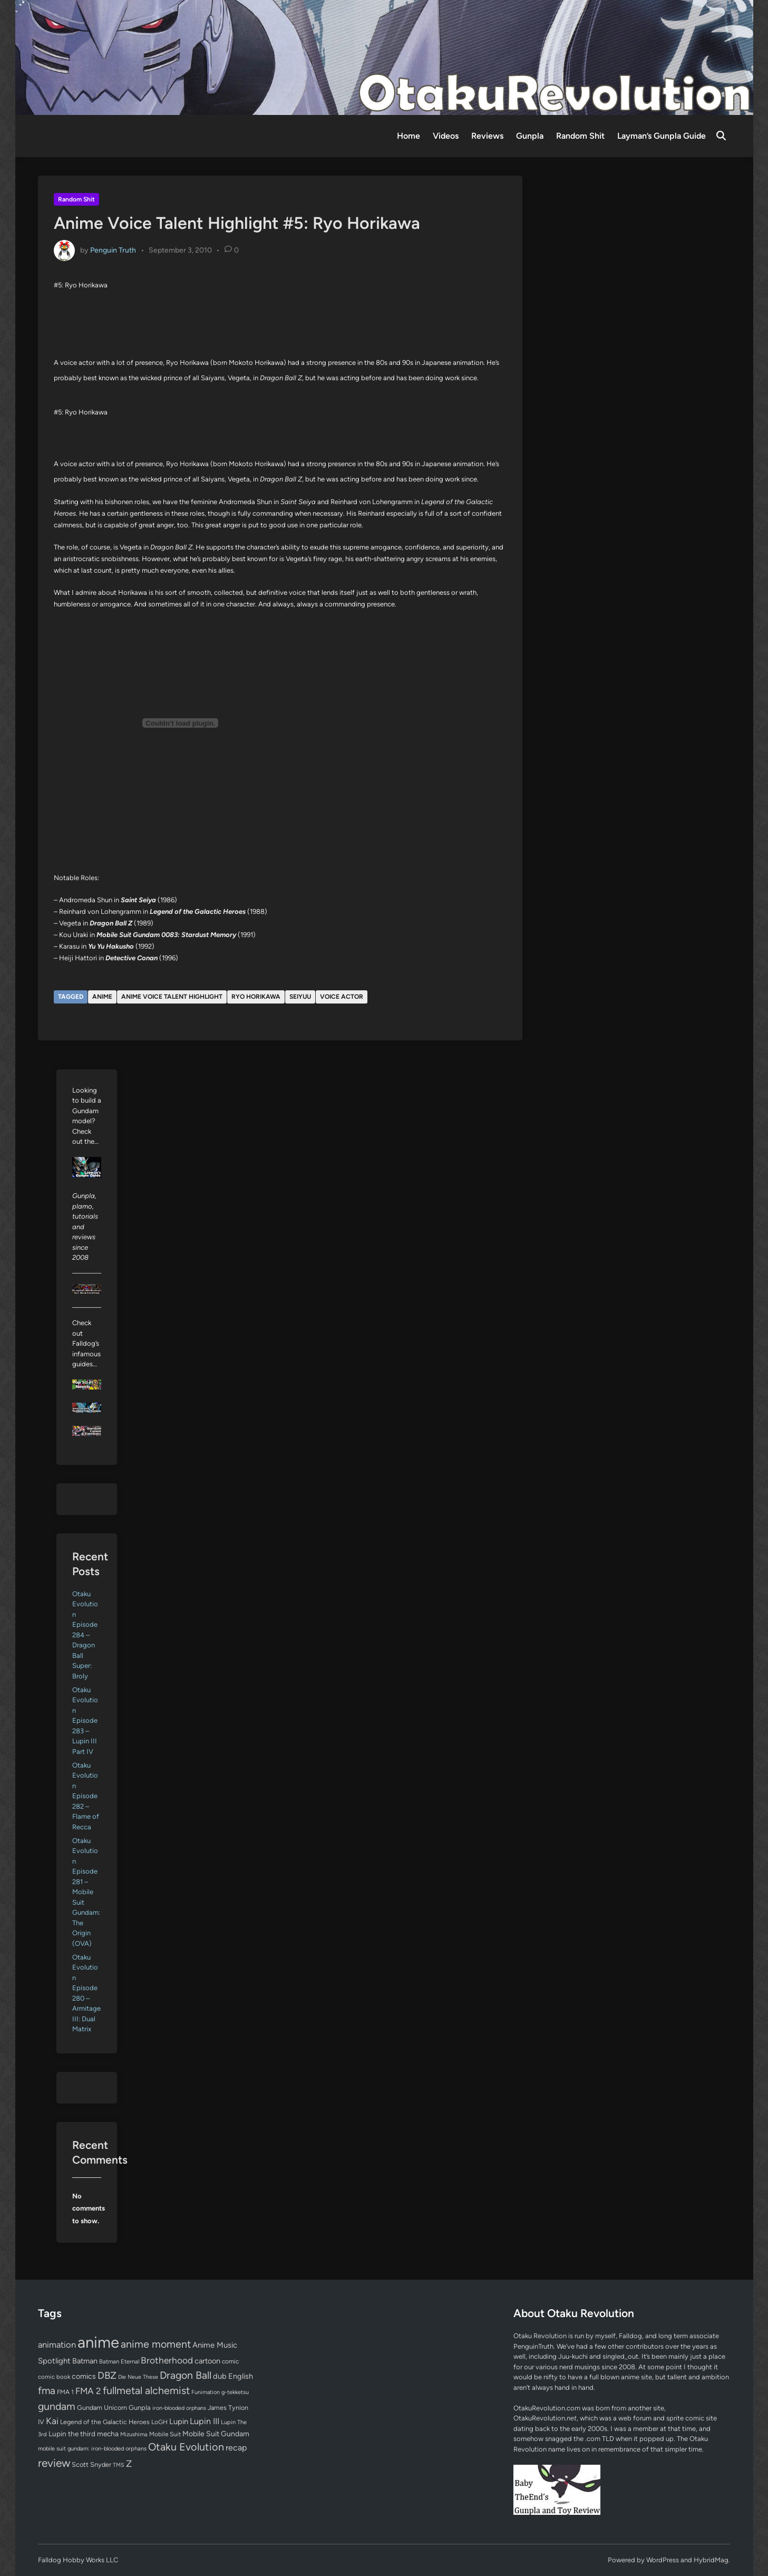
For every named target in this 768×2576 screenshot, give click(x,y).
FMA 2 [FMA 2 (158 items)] (88, 2391)
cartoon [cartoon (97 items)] (207, 2361)
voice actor (341, 996)
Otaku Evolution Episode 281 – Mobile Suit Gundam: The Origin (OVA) (86, 1892)
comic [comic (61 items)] (230, 2361)
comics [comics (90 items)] (84, 2376)
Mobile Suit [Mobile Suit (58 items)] (165, 2434)
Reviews (487, 136)
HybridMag (711, 2560)
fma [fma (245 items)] (46, 2391)
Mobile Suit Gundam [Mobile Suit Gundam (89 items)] (215, 2433)
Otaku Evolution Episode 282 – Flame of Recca (85, 1796)
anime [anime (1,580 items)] (98, 2342)
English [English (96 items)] (240, 2376)
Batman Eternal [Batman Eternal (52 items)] (119, 2361)
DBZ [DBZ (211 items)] (107, 2375)
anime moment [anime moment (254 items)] (156, 2344)
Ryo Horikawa (255, 996)
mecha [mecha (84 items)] (108, 2433)
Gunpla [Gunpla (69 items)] (140, 2407)
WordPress (662, 2560)
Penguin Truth (113, 249)
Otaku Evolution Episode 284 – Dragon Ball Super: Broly (85, 1635)
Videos (446, 136)
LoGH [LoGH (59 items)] (159, 2422)
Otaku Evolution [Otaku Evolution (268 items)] (186, 2446)
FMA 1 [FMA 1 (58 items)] (65, 2392)
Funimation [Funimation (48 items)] (205, 2392)
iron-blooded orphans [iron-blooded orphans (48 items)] (179, 2408)
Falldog (630, 2336)
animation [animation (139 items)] (57, 2344)
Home (408, 136)
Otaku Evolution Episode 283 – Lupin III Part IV (85, 1720)
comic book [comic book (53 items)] (54, 2376)
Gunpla (529, 136)
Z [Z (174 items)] (129, 2463)
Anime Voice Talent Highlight (171, 996)
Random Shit (580, 136)
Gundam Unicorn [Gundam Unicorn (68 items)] (102, 2407)
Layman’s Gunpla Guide (661, 136)
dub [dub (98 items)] (220, 2376)
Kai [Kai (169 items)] (52, 2420)
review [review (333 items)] (54, 2462)
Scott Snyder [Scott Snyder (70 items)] (91, 2464)
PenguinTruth (533, 2346)
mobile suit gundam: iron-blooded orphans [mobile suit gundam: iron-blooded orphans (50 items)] (92, 2448)
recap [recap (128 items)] (236, 2448)
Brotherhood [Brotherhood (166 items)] (167, 2360)
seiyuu (300, 996)
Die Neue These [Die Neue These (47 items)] (138, 2377)
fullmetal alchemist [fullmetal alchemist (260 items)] (146, 2390)
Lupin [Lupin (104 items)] (178, 2421)
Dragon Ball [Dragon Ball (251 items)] (185, 2375)
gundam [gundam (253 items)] (56, 2406)
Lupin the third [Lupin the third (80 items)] (71, 2433)
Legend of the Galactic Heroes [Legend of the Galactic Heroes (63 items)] (105, 2422)
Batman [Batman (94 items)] (85, 2361)
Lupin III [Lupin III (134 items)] (204, 2421)
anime (102, 996)
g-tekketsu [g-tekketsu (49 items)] (235, 2392)
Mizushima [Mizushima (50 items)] (134, 2434)
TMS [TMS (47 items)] (118, 2465)
